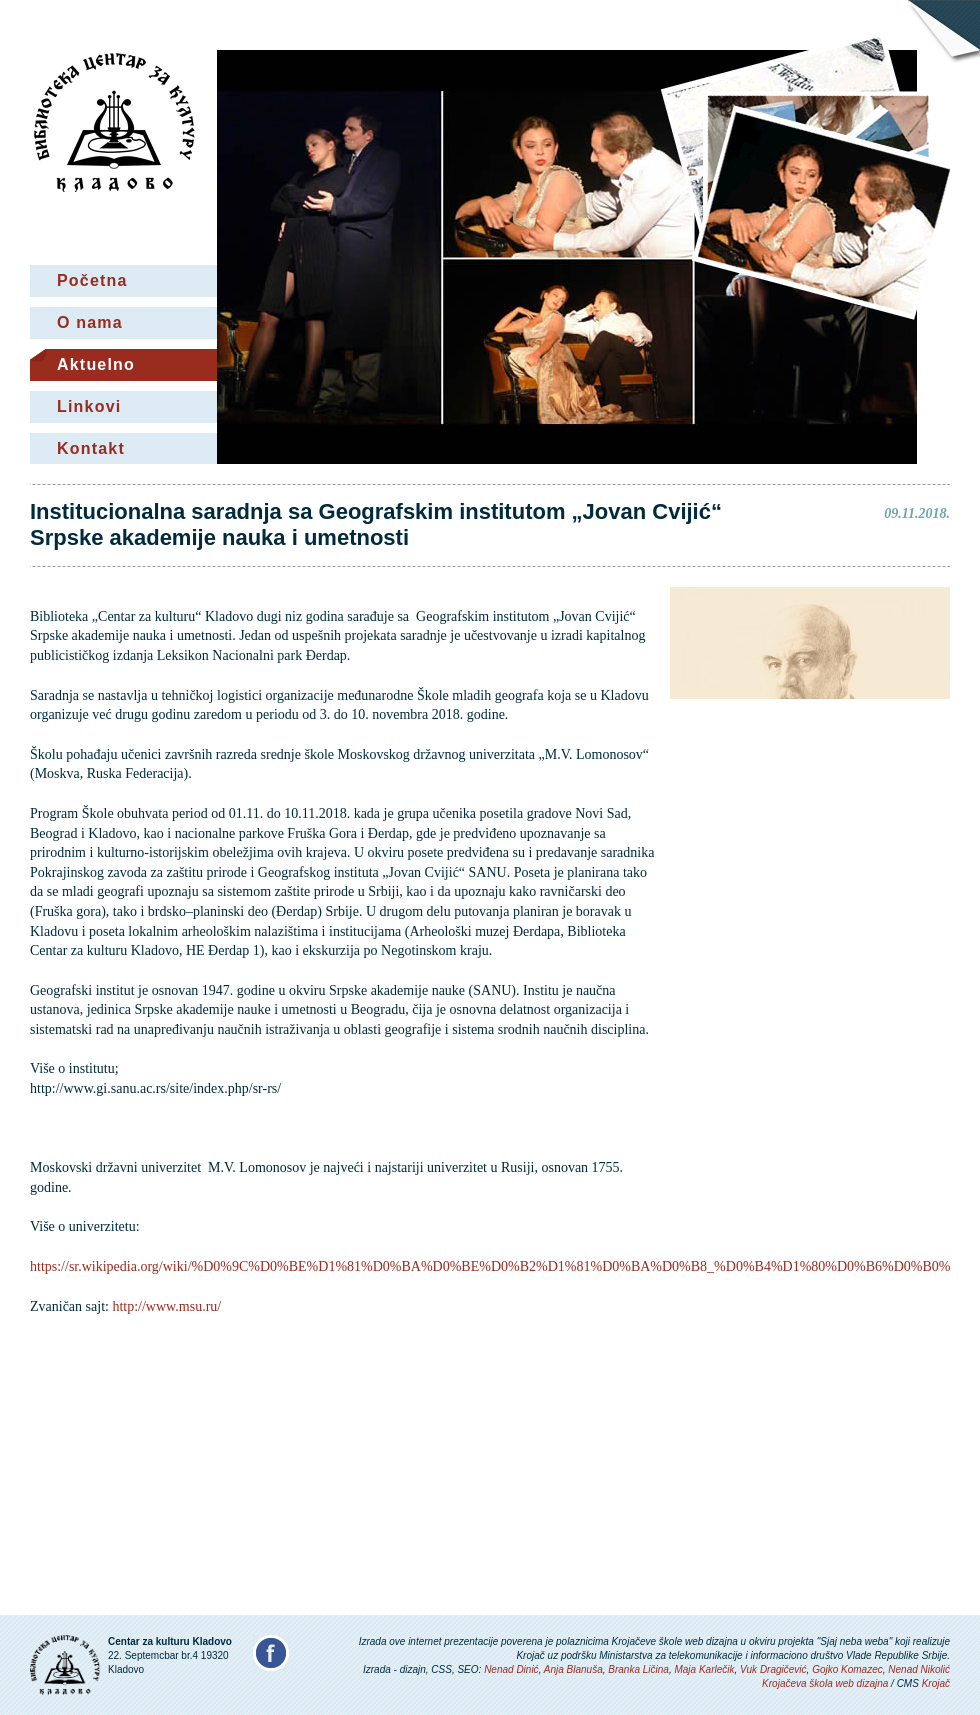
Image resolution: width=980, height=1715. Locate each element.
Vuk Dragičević (773, 1669)
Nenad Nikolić (919, 1669)
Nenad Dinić (511, 1669)
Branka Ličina (638, 1669)
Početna (92, 280)
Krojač (936, 1683)
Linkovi (89, 406)
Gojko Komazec (847, 1669)
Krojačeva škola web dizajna (825, 1683)
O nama (90, 322)
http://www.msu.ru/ (166, 1306)
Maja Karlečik (704, 1669)
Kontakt (91, 448)
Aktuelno (96, 364)
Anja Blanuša (573, 1669)
